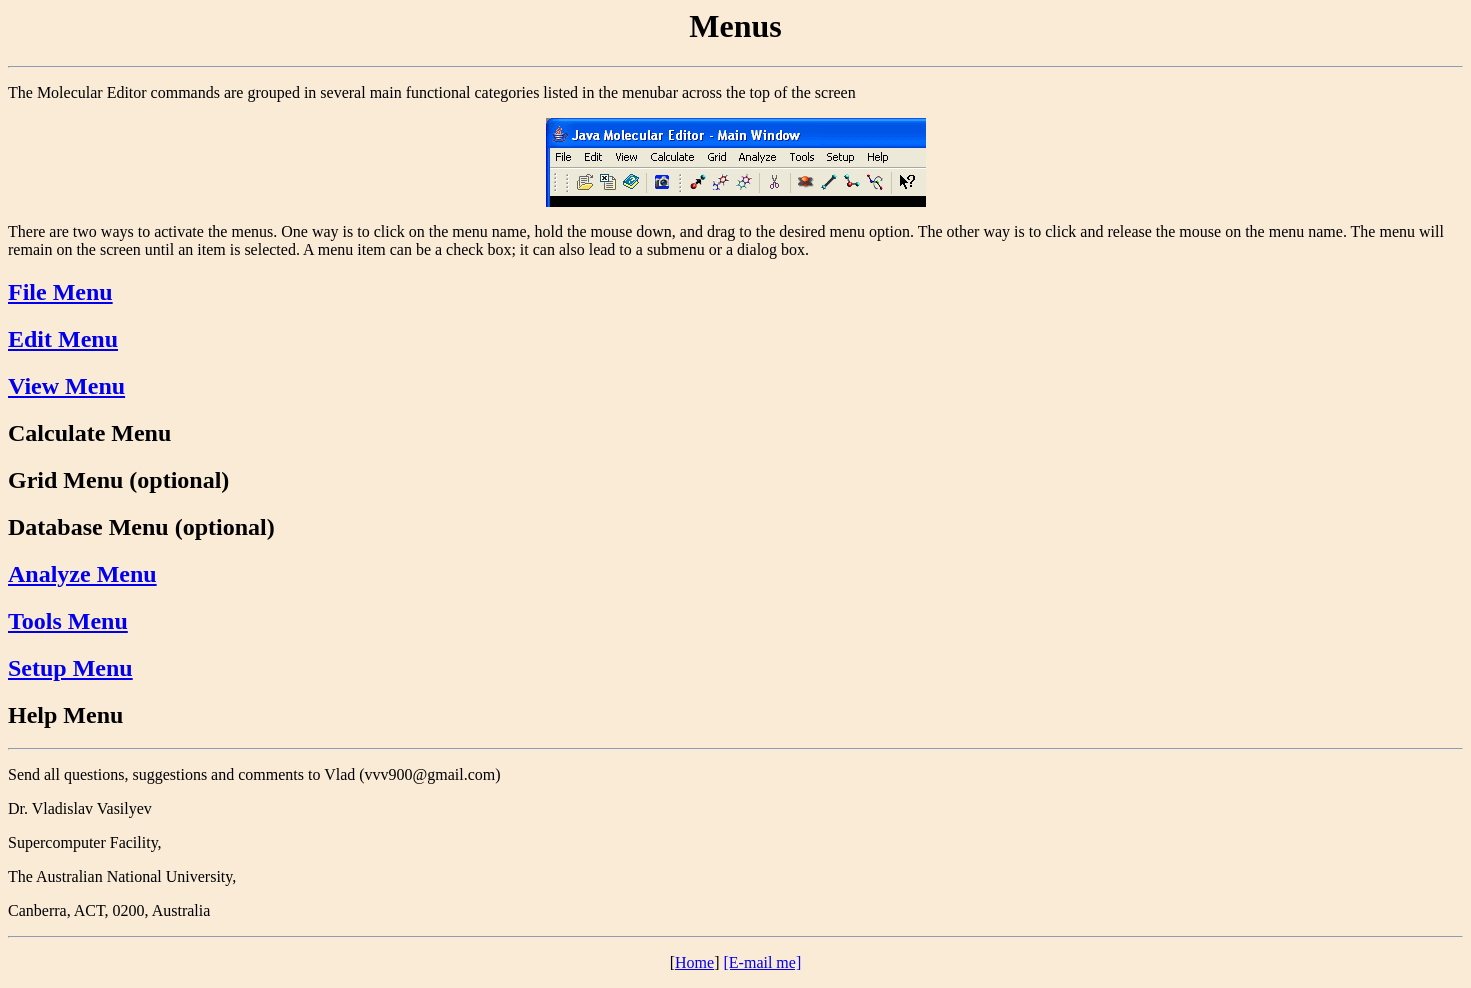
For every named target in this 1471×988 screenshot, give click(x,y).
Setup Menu (70, 668)
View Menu (66, 386)
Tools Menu (68, 621)
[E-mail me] (763, 962)
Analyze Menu (82, 574)
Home (694, 962)
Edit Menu (63, 339)
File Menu (60, 292)
